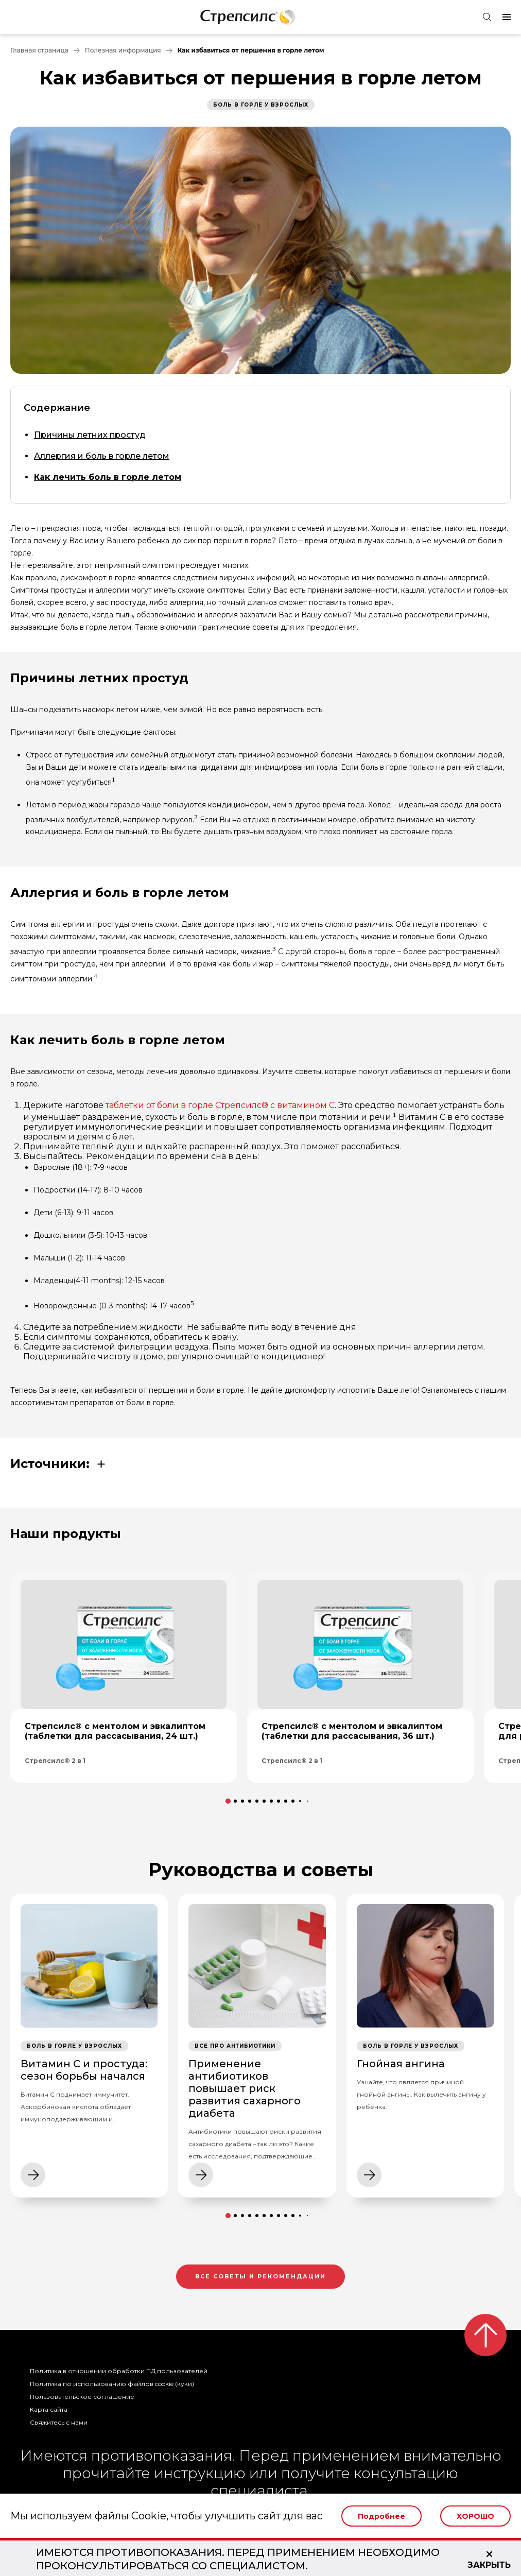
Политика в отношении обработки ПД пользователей (118, 2371)
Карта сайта (48, 2409)
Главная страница (39, 50)
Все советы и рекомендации (260, 2276)
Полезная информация (123, 50)
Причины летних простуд (90, 435)
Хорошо (475, 2516)
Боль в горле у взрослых (260, 104)
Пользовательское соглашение (82, 2396)
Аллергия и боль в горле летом (101, 456)
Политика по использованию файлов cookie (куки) (112, 2384)
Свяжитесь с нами (59, 2422)
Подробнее (381, 2516)
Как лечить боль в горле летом (107, 477)
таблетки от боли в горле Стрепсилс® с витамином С (220, 1105)
